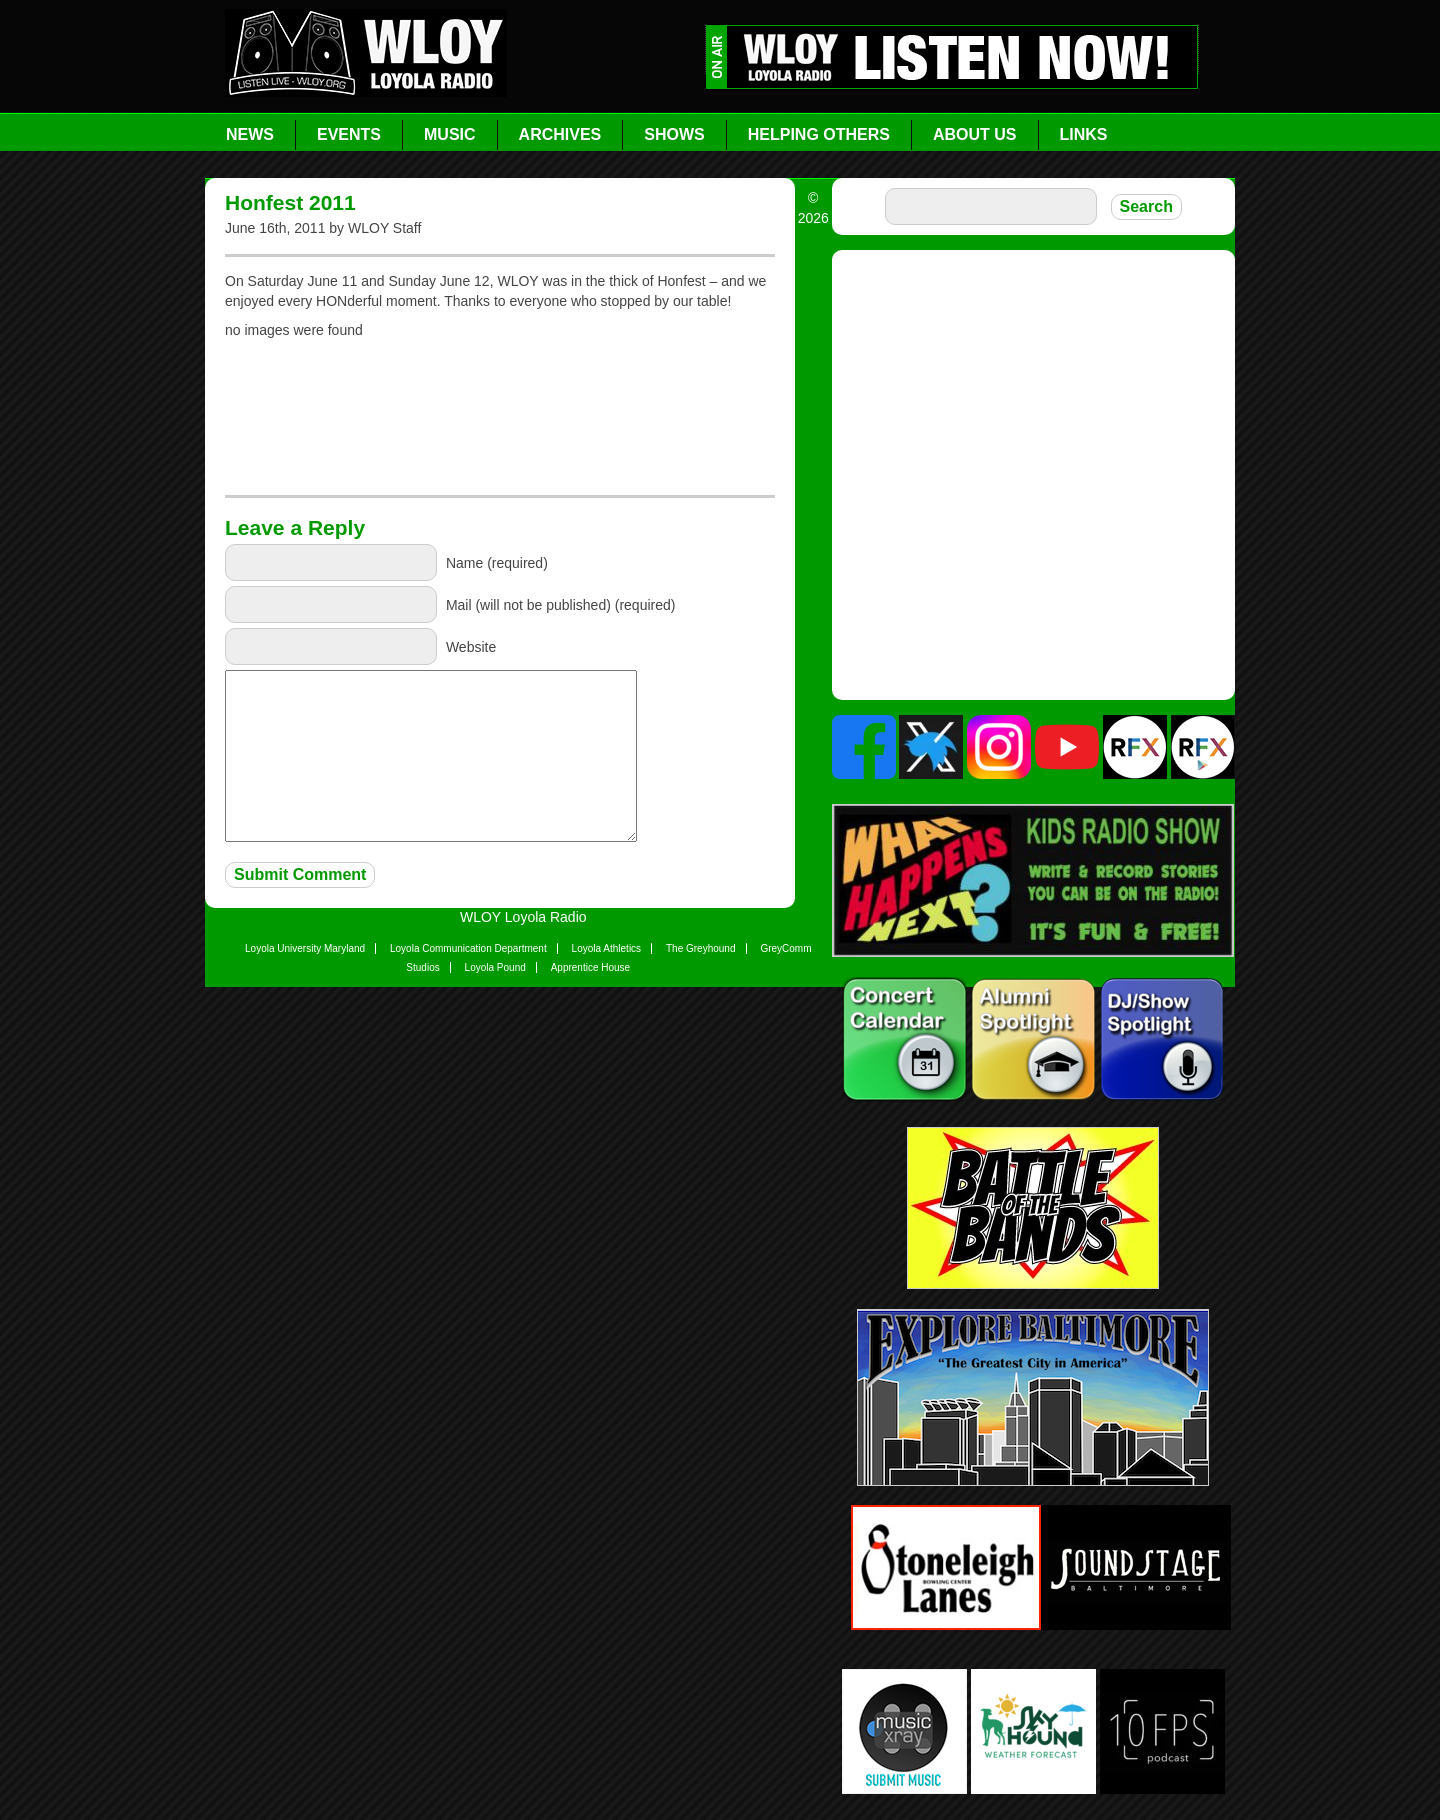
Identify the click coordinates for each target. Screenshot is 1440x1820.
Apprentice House (591, 967)
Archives (560, 134)
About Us (975, 134)
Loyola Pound (495, 967)
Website (471, 647)
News (250, 134)
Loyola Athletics (607, 948)
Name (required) (497, 563)
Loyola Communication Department (468, 948)
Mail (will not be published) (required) (561, 605)
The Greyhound (701, 948)
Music (450, 134)
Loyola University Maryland (305, 948)
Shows (674, 134)
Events (349, 134)
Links (1084, 134)
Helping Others (819, 134)
